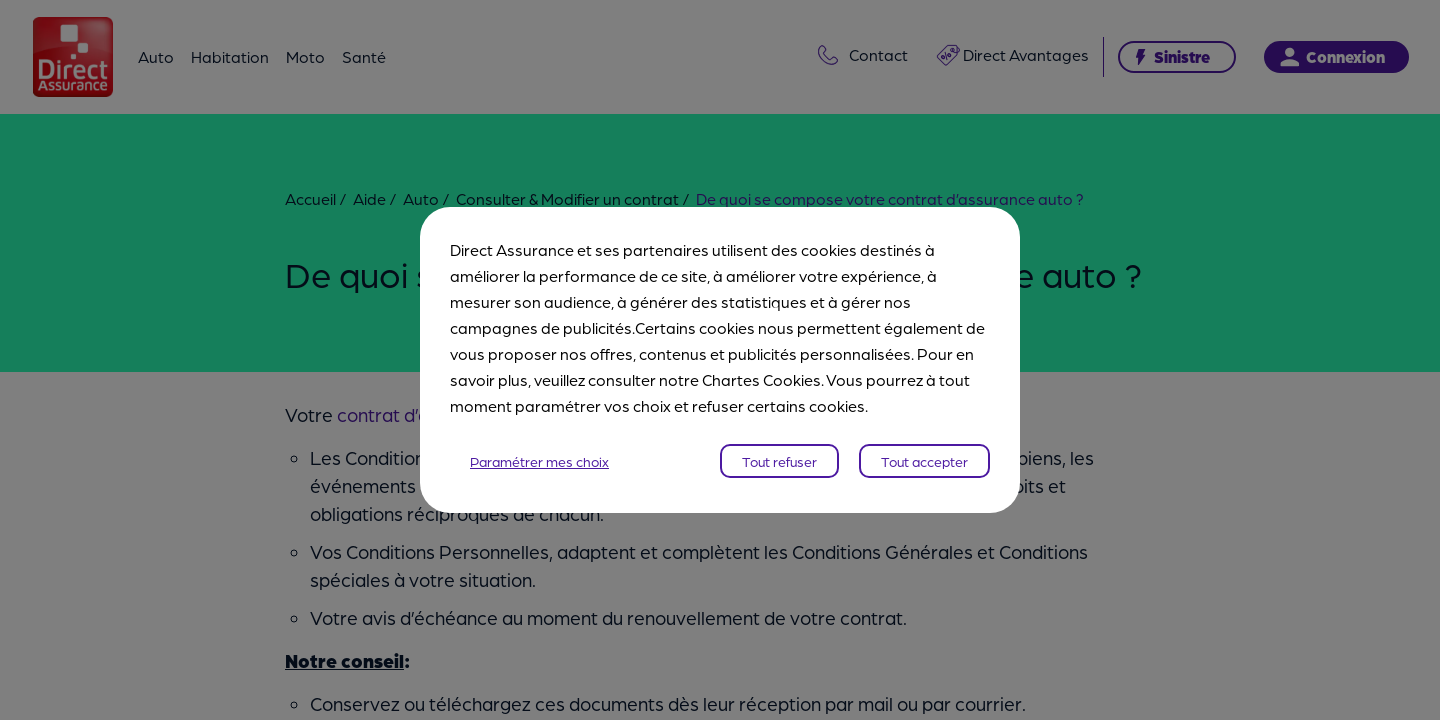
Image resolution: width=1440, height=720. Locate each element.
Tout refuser (779, 461)
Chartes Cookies (761, 379)
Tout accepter (924, 461)
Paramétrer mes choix (539, 461)
